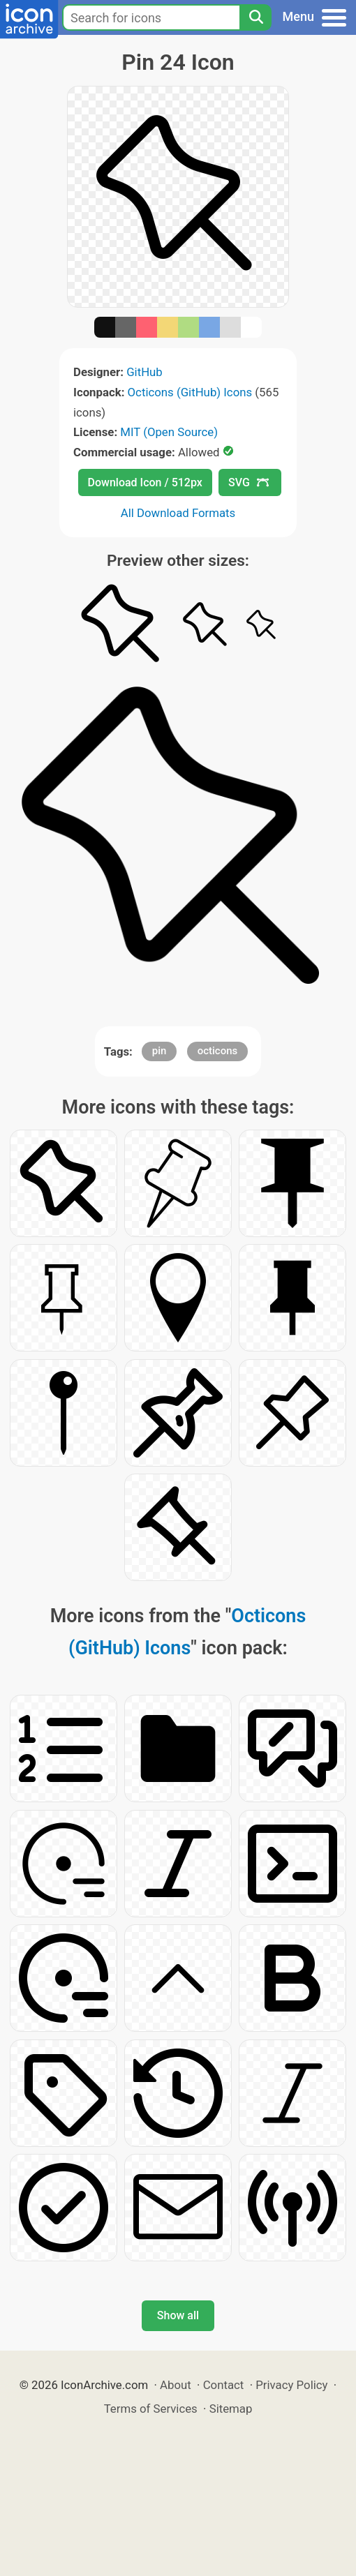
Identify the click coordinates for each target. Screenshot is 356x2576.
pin (159, 1050)
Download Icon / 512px (145, 482)
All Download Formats (178, 513)
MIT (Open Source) (169, 432)
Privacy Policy (291, 2385)
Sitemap (231, 2409)
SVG (248, 482)
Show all (178, 2315)
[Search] (255, 17)
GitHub (144, 372)
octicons (218, 1050)
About (175, 2385)
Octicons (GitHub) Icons (190, 392)
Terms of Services (151, 2409)
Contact (223, 2385)
